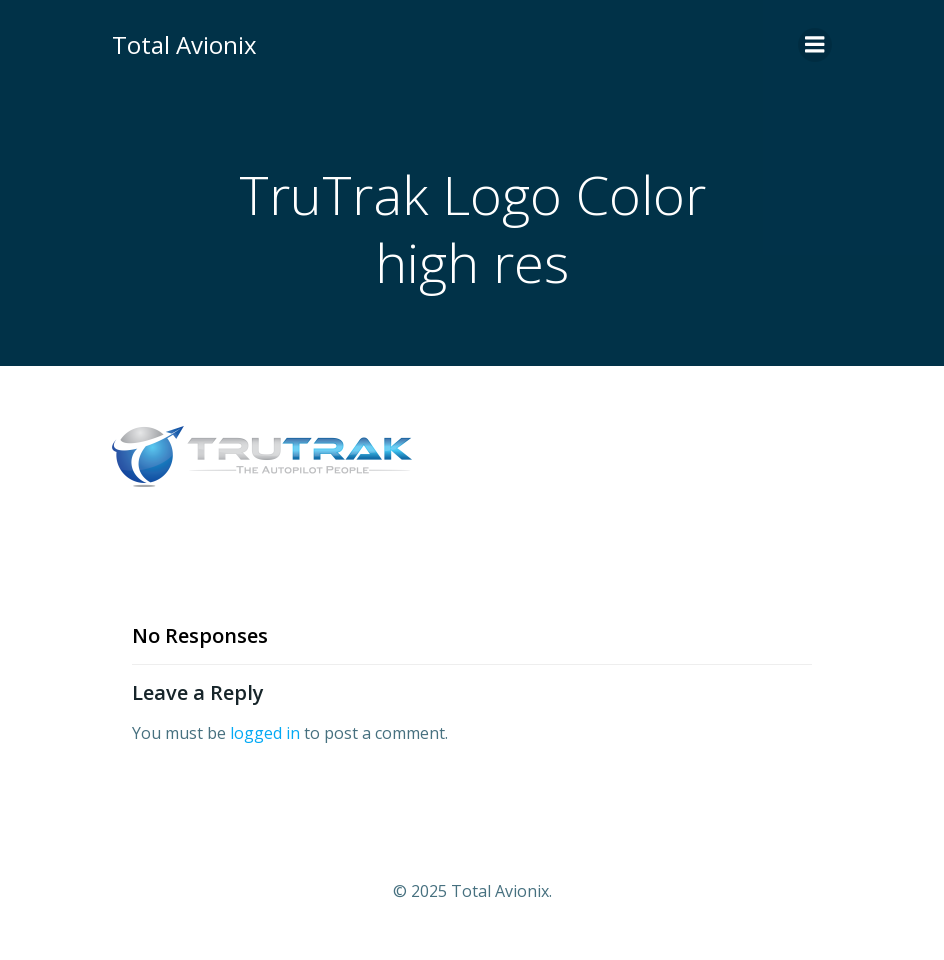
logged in (265, 733)
